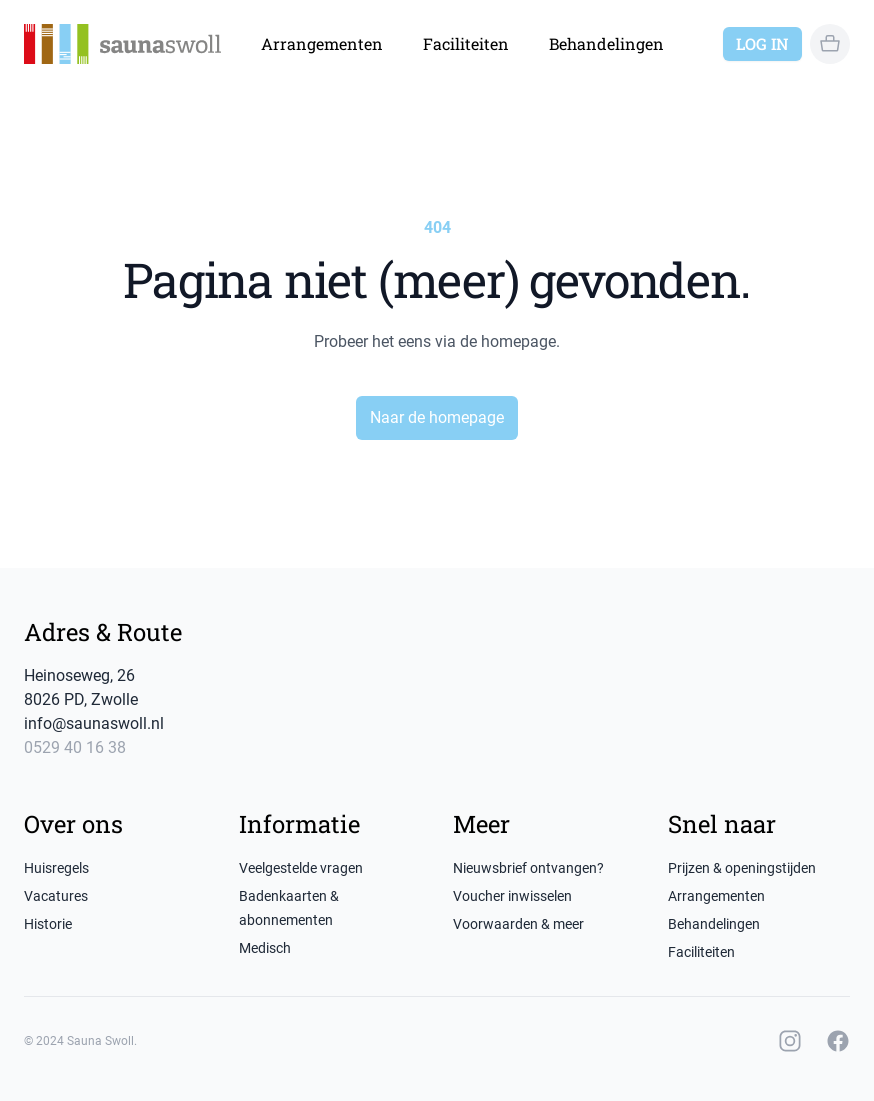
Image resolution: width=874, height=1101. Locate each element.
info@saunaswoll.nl (94, 723)
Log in (762, 43)
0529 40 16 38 (75, 747)
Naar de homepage (437, 417)
